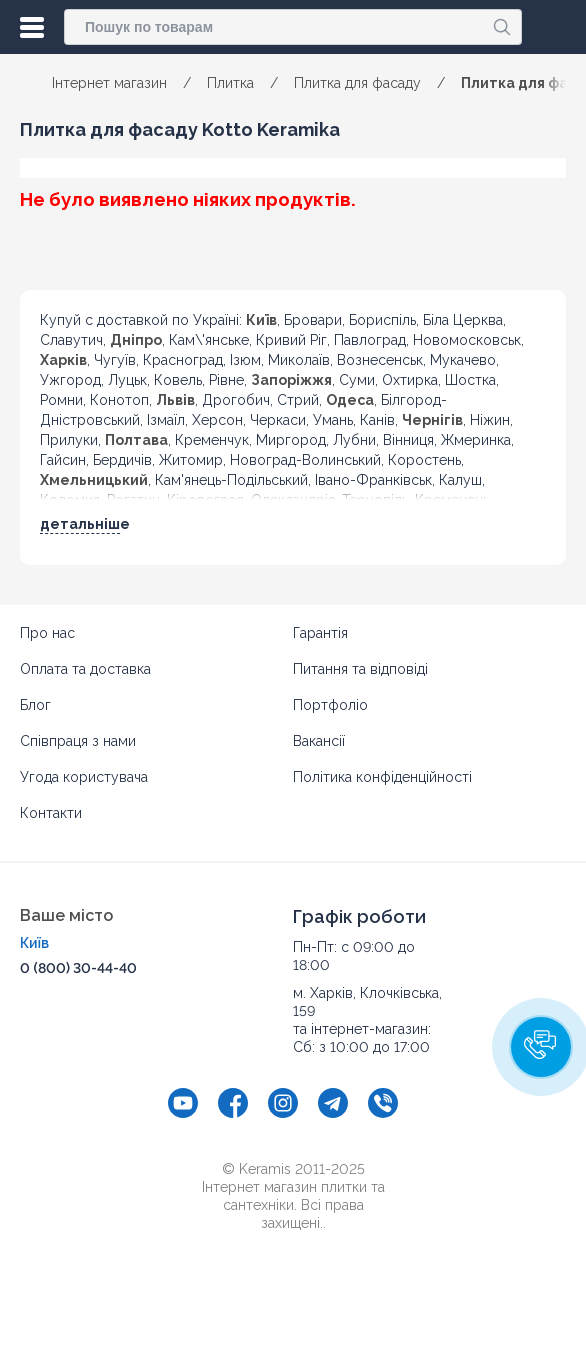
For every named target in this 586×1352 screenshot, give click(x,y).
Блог (35, 705)
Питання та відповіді (360, 669)
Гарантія (320, 633)
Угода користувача (84, 777)
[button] (541, 1047)
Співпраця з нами (78, 741)
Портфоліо (330, 705)
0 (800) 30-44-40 (78, 968)
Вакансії (319, 741)
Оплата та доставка (85, 669)
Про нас (47, 633)
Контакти (51, 813)
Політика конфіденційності (382, 777)
